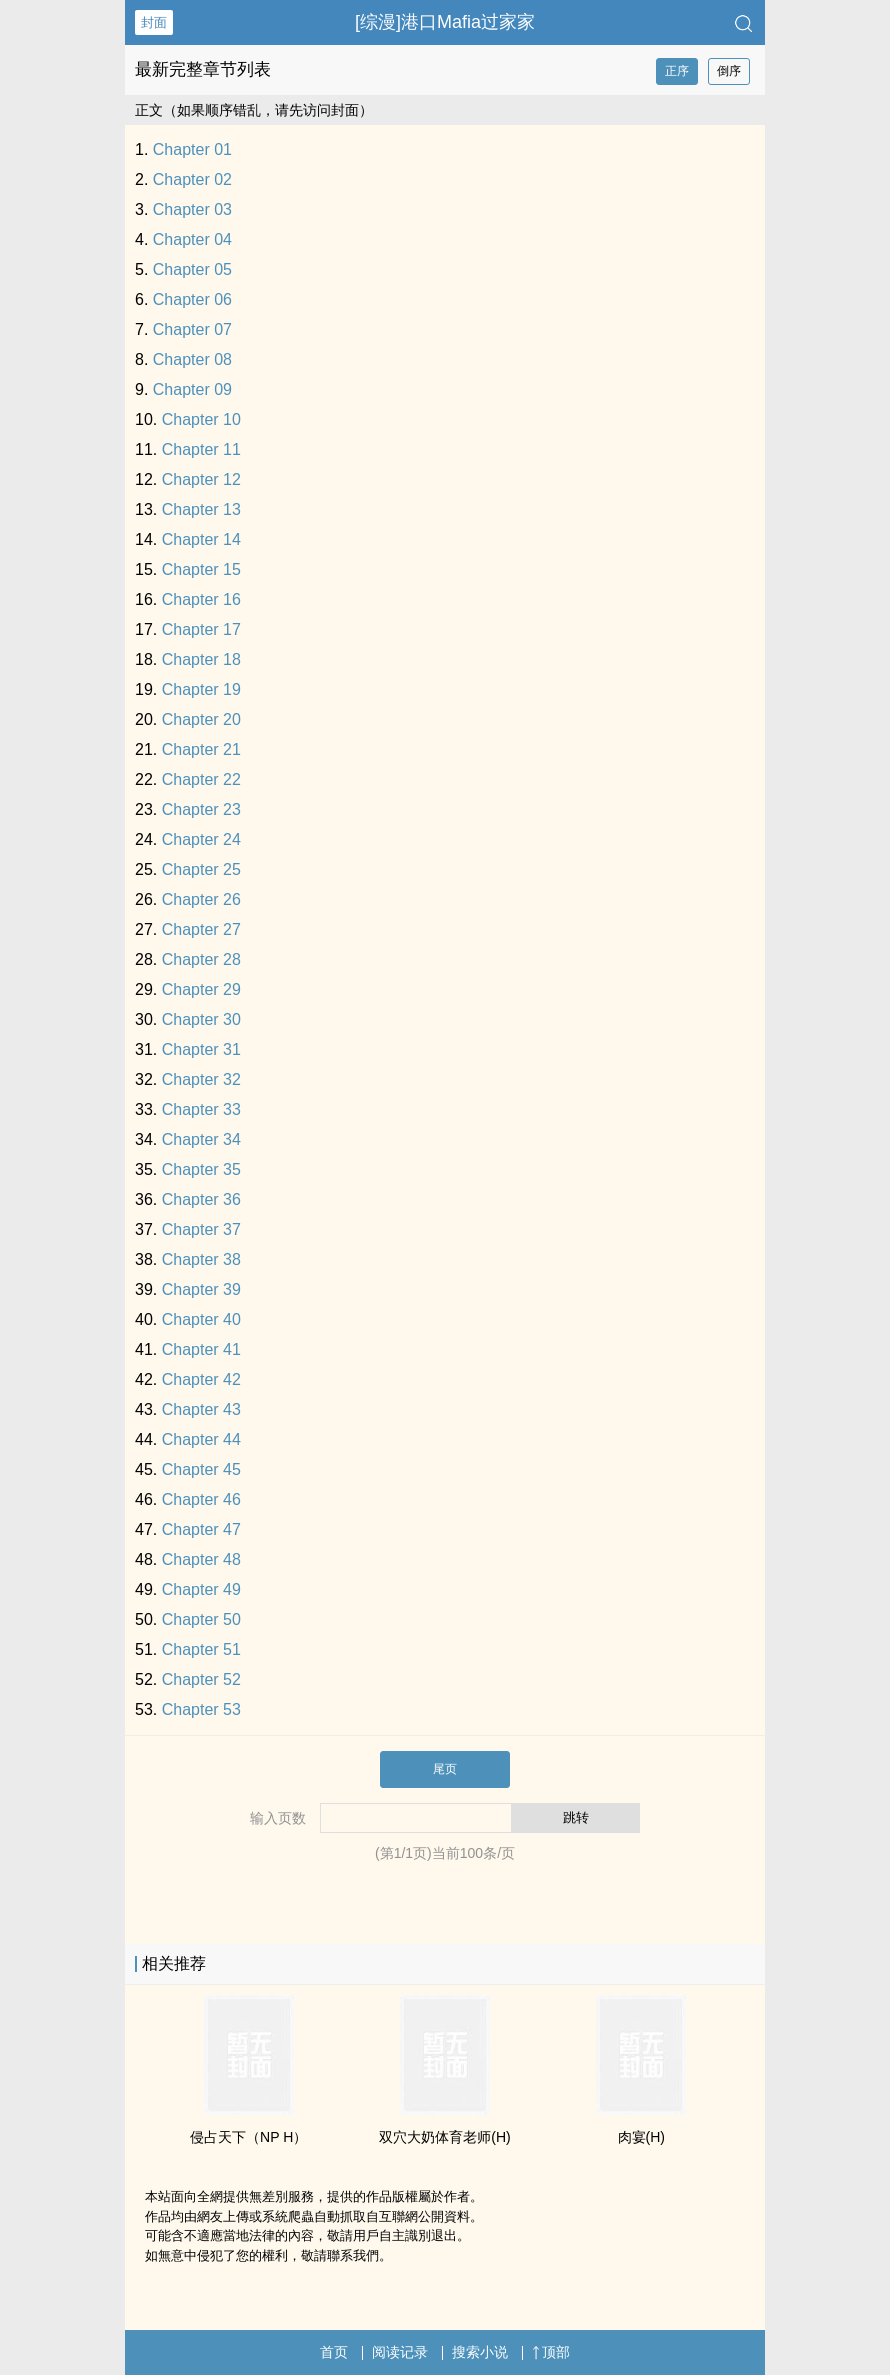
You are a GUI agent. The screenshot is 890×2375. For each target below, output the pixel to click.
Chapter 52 (201, 1679)
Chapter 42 (201, 1379)
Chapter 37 (201, 1229)
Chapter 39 (201, 1289)
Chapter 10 (201, 419)
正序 (677, 71)
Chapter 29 (201, 989)
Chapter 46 (201, 1499)
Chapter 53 (201, 1709)
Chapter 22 (201, 779)
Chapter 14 (201, 539)
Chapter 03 (192, 209)
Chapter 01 (192, 149)
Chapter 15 (201, 569)
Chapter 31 (201, 1049)
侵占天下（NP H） (248, 2137)
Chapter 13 (201, 509)
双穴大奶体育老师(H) (444, 2137)
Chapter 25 (201, 869)
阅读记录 (400, 2352)
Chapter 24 (201, 839)
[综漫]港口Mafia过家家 (445, 22)
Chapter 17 (201, 629)
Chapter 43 (201, 1409)
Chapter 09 (192, 389)
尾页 (445, 1769)
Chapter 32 (201, 1079)
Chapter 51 (201, 1649)
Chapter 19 (201, 689)
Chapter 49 (201, 1589)
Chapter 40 (201, 1319)
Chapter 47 (201, 1529)
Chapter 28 (201, 959)
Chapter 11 (201, 449)
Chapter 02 (192, 179)
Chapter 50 (201, 1619)
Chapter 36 (201, 1199)
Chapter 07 (192, 329)
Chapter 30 (201, 1019)
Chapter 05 (192, 269)
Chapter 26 (201, 899)
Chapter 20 (201, 719)
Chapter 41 (201, 1349)
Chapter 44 (201, 1439)
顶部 (551, 2352)
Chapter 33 (201, 1109)
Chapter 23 (201, 809)
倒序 (729, 71)
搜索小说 (480, 2352)
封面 (154, 22)
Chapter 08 (192, 359)
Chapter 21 (201, 749)
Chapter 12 (201, 479)
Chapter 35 (201, 1169)
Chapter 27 (201, 929)
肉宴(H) (641, 2137)
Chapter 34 (201, 1139)
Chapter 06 (192, 299)
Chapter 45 (201, 1469)
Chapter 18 (201, 659)
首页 (334, 2352)
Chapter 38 (201, 1259)
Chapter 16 (201, 599)
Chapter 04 (192, 239)
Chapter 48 (201, 1559)
